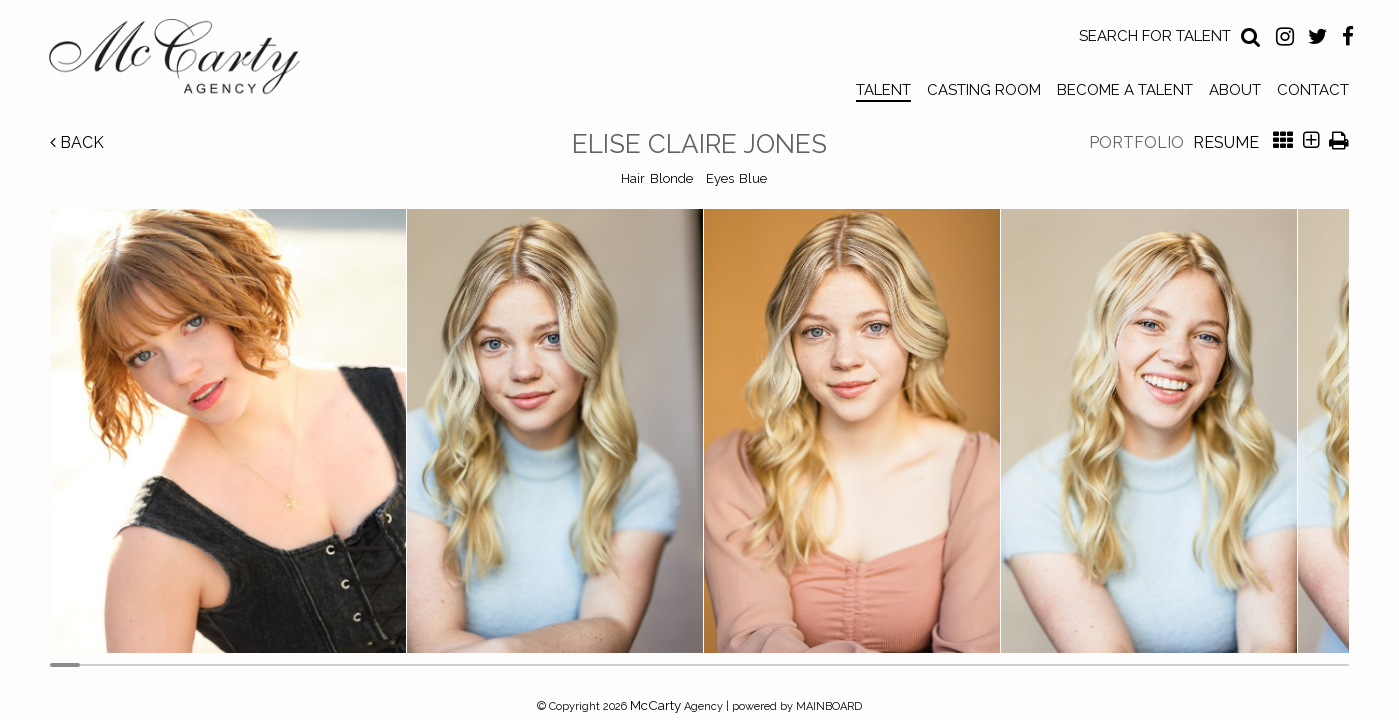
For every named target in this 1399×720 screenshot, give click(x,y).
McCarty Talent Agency (189, 61)
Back (77, 142)
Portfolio (1136, 142)
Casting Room (984, 90)
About (1235, 90)
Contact (1313, 90)
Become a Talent (1125, 90)
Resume (1226, 142)
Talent (883, 90)
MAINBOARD (829, 706)
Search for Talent (1155, 36)
